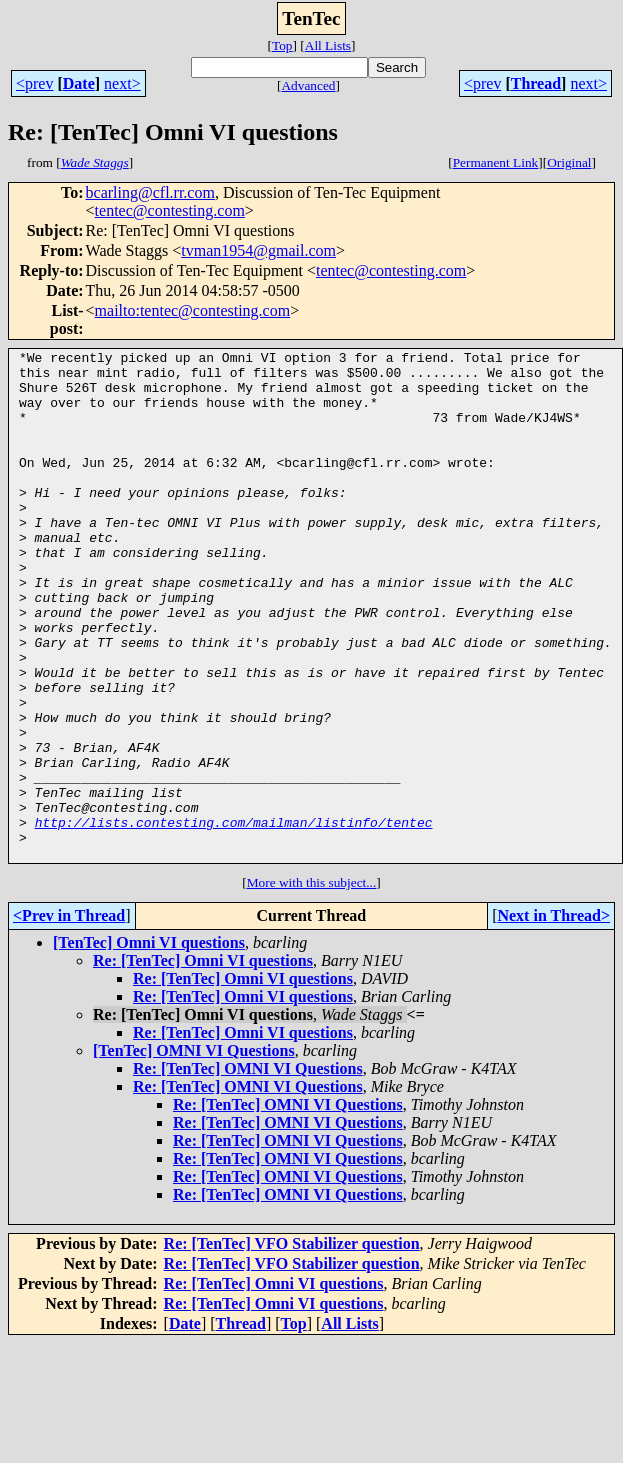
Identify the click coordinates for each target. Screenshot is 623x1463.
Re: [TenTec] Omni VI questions (203, 1062)
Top (282, 45)
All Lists (328, 45)
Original (569, 162)
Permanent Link (496, 162)
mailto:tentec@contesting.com (193, 310)
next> (122, 83)
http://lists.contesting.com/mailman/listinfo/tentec (234, 918)
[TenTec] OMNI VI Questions (194, 1152)
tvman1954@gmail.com (258, 250)
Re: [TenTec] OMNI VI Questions (248, 1170)
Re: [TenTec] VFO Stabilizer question (292, 1345)
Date (79, 83)
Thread (536, 83)
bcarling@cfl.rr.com (150, 192)
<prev (34, 83)
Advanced (308, 85)
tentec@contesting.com (170, 210)
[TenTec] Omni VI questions (149, 1044)
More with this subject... (312, 984)
